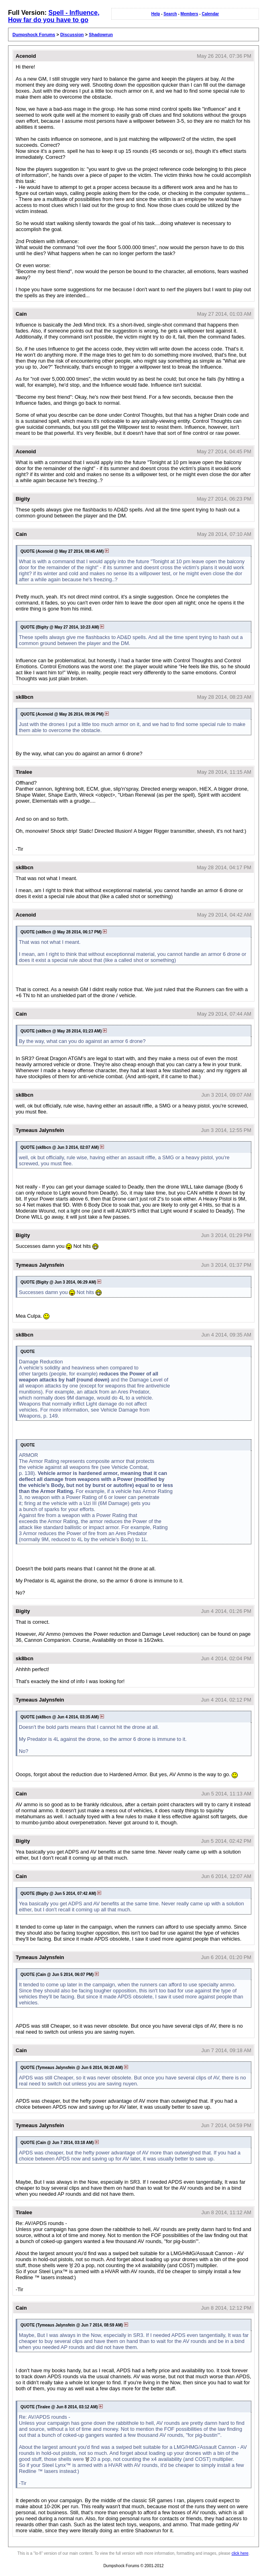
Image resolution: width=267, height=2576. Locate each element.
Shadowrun (101, 34)
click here (240, 2553)
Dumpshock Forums (33, 34)
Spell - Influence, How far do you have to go (54, 16)
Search (170, 14)
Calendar (210, 14)
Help (155, 14)
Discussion (72, 34)
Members (189, 14)
